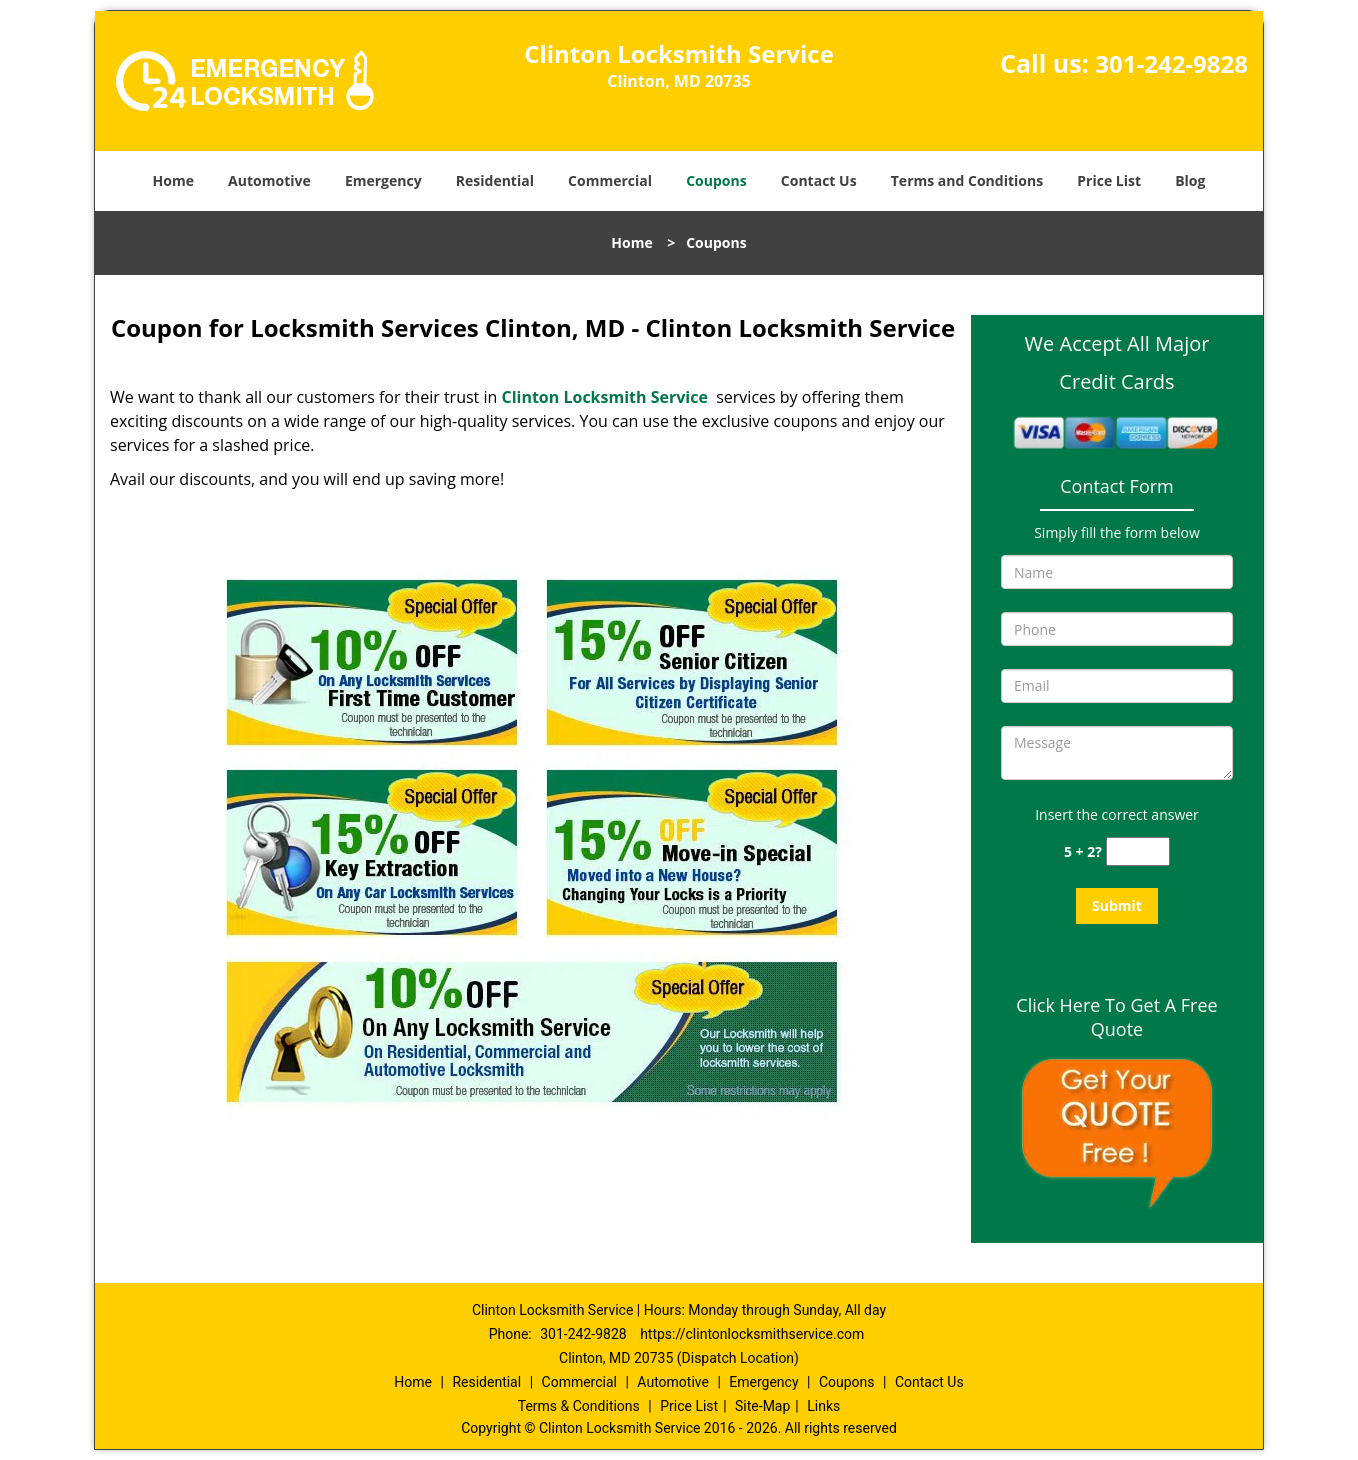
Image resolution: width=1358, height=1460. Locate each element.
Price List (1109, 180)
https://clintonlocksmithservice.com (752, 1334)
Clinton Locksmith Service (604, 397)
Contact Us (819, 180)
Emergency (383, 180)
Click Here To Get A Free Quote (1116, 1017)
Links (823, 1406)
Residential (495, 180)
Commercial (610, 180)
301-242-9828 (1171, 63)
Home (173, 180)
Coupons (716, 180)
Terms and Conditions (967, 180)
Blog (1190, 180)
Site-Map (762, 1406)
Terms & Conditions (579, 1406)
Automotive (269, 180)
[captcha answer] (1138, 851)
